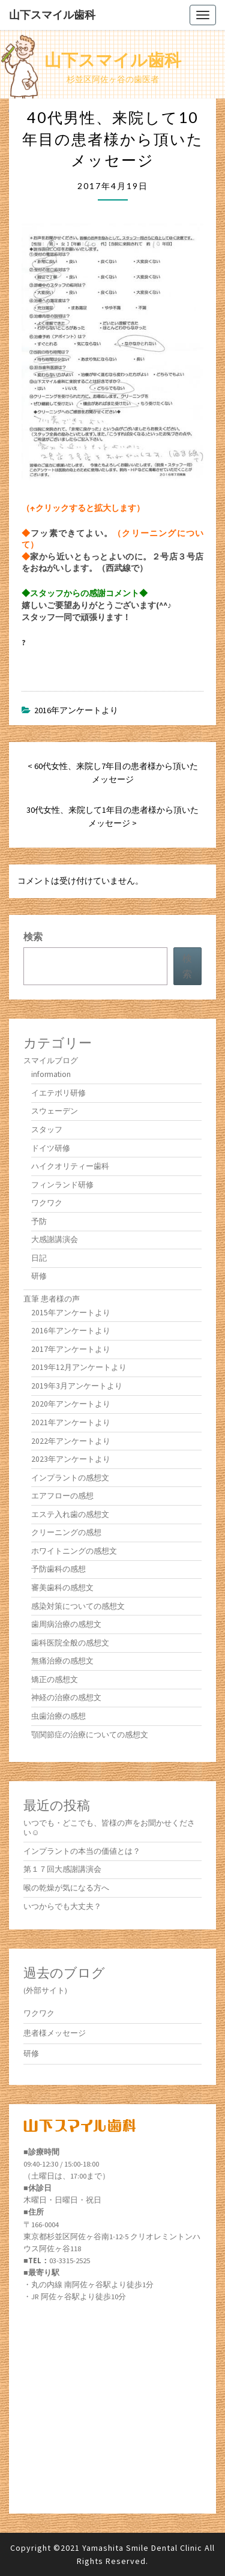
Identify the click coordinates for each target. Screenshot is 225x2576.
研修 (39, 1276)
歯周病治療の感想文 (66, 1624)
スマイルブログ (50, 1060)
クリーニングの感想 (66, 1532)
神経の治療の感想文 (66, 1697)
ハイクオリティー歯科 (70, 1166)
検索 (33, 937)
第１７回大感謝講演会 (62, 1869)
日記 (39, 1258)
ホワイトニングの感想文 (74, 1551)
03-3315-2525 (69, 2260)
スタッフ (46, 1129)
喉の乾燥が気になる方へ (66, 1888)
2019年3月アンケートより (76, 1386)
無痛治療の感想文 (62, 1661)
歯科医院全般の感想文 (70, 1643)
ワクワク (46, 1203)
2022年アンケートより (70, 1441)
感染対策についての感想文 (78, 1606)
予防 (39, 1221)
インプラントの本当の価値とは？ (81, 1851)
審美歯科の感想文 (62, 1587)
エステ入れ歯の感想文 (70, 1514)
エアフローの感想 (62, 1496)
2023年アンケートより (70, 1459)
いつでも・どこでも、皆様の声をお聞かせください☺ (109, 1828)
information (51, 1074)
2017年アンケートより (70, 1349)
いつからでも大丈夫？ (62, 1906)
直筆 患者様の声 (51, 1299)
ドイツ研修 (50, 1148)
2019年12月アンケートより (79, 1367)
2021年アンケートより (70, 1422)
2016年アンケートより (76, 710)
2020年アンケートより (70, 1404)
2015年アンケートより (70, 1313)
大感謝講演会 (54, 1239)
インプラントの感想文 (70, 1478)
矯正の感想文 (54, 1679)
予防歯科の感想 (58, 1569)
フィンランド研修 (62, 1185)
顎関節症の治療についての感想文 (89, 1735)
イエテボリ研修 (58, 1093)
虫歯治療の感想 (58, 1716)
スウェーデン (54, 1111)
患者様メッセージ (54, 2033)
